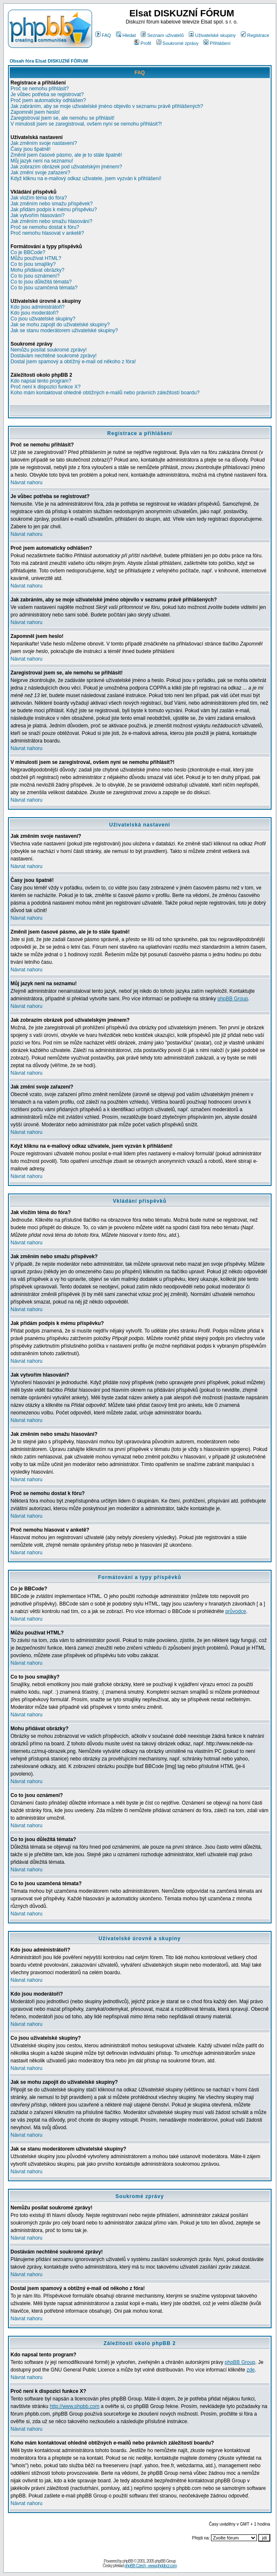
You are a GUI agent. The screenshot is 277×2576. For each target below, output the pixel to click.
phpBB (127, 2561)
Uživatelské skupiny (212, 35)
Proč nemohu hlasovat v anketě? (47, 233)
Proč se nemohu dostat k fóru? (45, 227)
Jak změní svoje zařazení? (40, 173)
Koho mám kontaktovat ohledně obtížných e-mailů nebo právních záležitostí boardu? (105, 393)
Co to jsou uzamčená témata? (44, 288)
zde (251, 2370)
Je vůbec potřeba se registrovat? (47, 94)
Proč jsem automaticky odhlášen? (48, 100)
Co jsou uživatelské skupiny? (43, 319)
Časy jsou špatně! (30, 149)
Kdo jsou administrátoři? (38, 307)
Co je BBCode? (28, 252)
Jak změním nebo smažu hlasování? (51, 221)
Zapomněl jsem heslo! (35, 112)
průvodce (235, 1611)
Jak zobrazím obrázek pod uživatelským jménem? (66, 167)
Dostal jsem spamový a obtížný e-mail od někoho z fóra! (73, 362)
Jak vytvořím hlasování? (38, 215)
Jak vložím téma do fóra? (39, 198)
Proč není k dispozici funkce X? (46, 387)
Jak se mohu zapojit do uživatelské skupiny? (60, 325)
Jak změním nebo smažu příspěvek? (51, 204)
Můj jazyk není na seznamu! (42, 161)
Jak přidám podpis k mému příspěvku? (54, 209)
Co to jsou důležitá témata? (41, 282)
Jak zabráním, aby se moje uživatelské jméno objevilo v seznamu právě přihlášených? (107, 106)
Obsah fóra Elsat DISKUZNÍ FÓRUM (49, 60)
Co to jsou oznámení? (35, 276)
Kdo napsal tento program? (41, 381)
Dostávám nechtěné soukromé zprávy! (54, 356)
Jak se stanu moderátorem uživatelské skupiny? (64, 330)
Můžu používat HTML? (36, 258)
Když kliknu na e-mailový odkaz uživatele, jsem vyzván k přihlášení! (86, 178)
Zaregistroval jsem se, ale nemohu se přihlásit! (62, 118)
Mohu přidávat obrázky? (37, 270)
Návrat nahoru (26, 482)
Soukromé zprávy (177, 43)
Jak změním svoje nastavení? (44, 143)
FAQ (103, 35)
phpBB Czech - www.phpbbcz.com (150, 2565)
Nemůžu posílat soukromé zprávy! (49, 350)
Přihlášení (216, 43)
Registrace (255, 35)
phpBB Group (232, 999)
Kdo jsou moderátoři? (34, 313)
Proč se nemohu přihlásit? (40, 89)
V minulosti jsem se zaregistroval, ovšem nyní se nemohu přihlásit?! (86, 124)
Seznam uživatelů (162, 35)
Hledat (126, 35)
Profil (142, 43)
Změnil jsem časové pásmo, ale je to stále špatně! (66, 155)
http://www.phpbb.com (74, 2406)
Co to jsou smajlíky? (33, 264)
